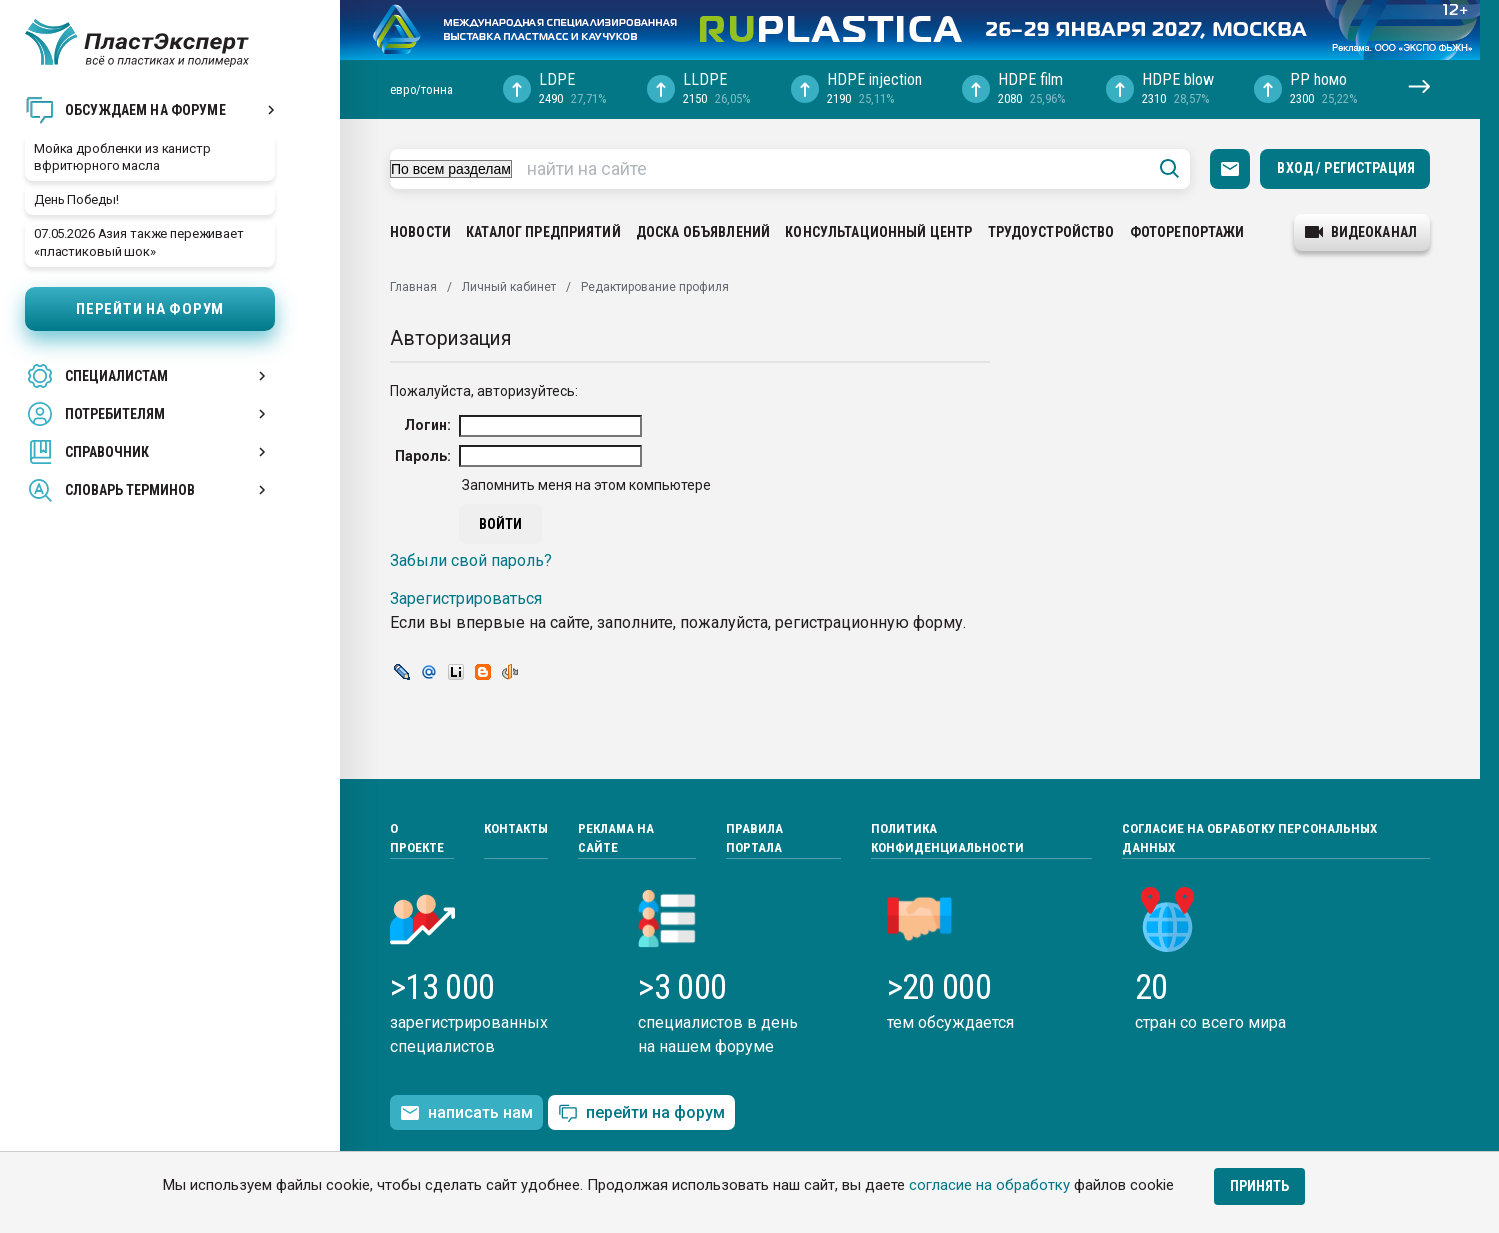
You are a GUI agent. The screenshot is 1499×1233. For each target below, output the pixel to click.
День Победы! (76, 199)
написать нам (466, 1113)
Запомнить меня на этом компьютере (585, 485)
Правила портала (754, 838)
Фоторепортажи (1187, 232)
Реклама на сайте (616, 838)
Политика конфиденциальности (947, 838)
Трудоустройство (1051, 232)
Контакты (516, 828)
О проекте (417, 838)
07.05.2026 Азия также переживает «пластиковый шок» (139, 242)
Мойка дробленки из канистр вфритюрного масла (122, 157)
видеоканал (1361, 232)
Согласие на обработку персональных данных (1249, 838)
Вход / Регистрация (1346, 168)
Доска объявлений (703, 232)
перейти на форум (641, 1113)
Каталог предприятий (543, 232)
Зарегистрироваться (466, 598)
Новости (420, 232)
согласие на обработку (989, 1185)
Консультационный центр (878, 232)
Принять (1259, 1186)
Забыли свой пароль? (471, 560)
